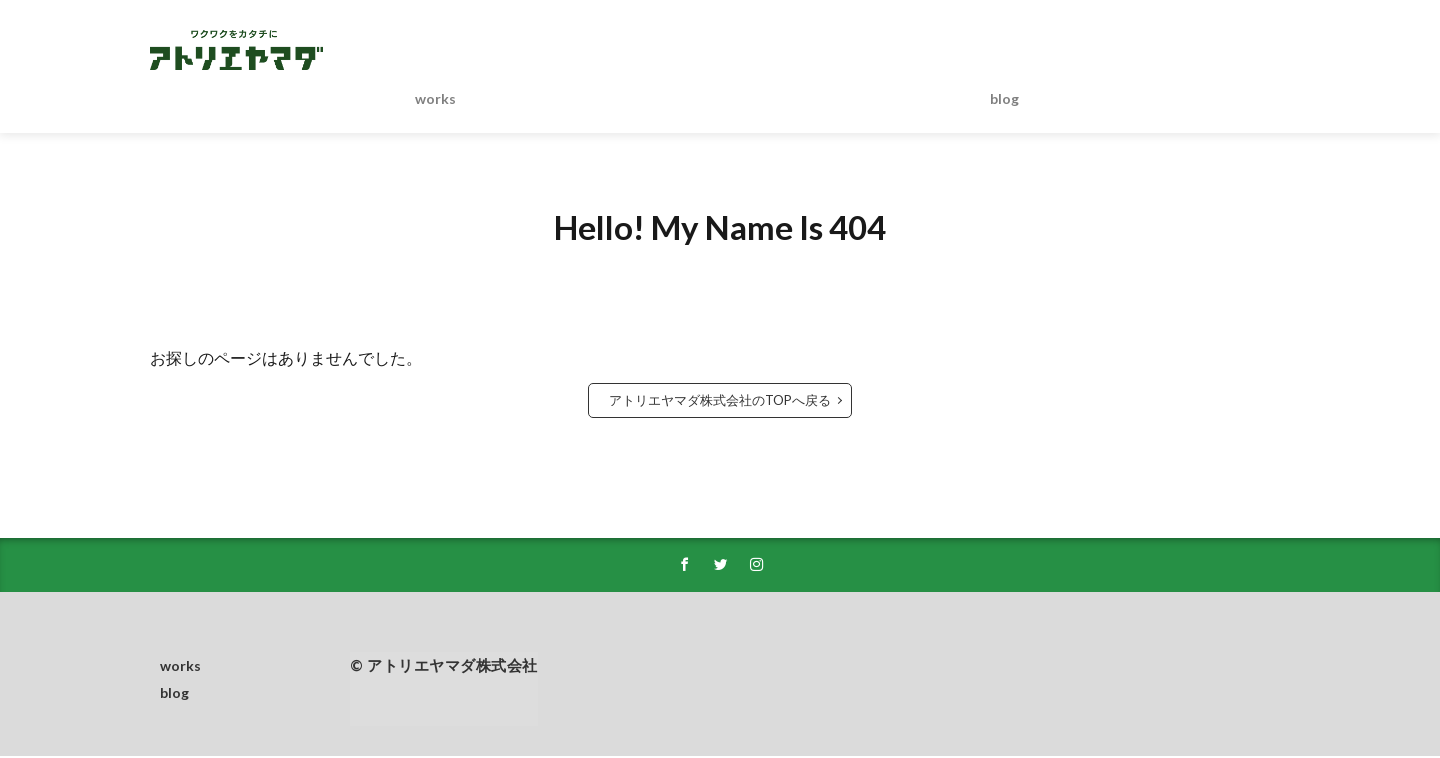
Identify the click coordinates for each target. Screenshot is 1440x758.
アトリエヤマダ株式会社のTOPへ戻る (720, 400)
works (435, 98)
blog (1004, 98)
